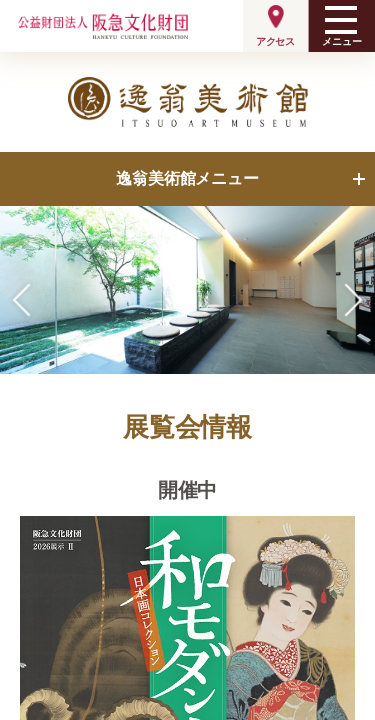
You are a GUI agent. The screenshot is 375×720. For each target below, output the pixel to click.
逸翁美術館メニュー (187, 178)
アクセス (275, 41)
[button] (353, 300)
